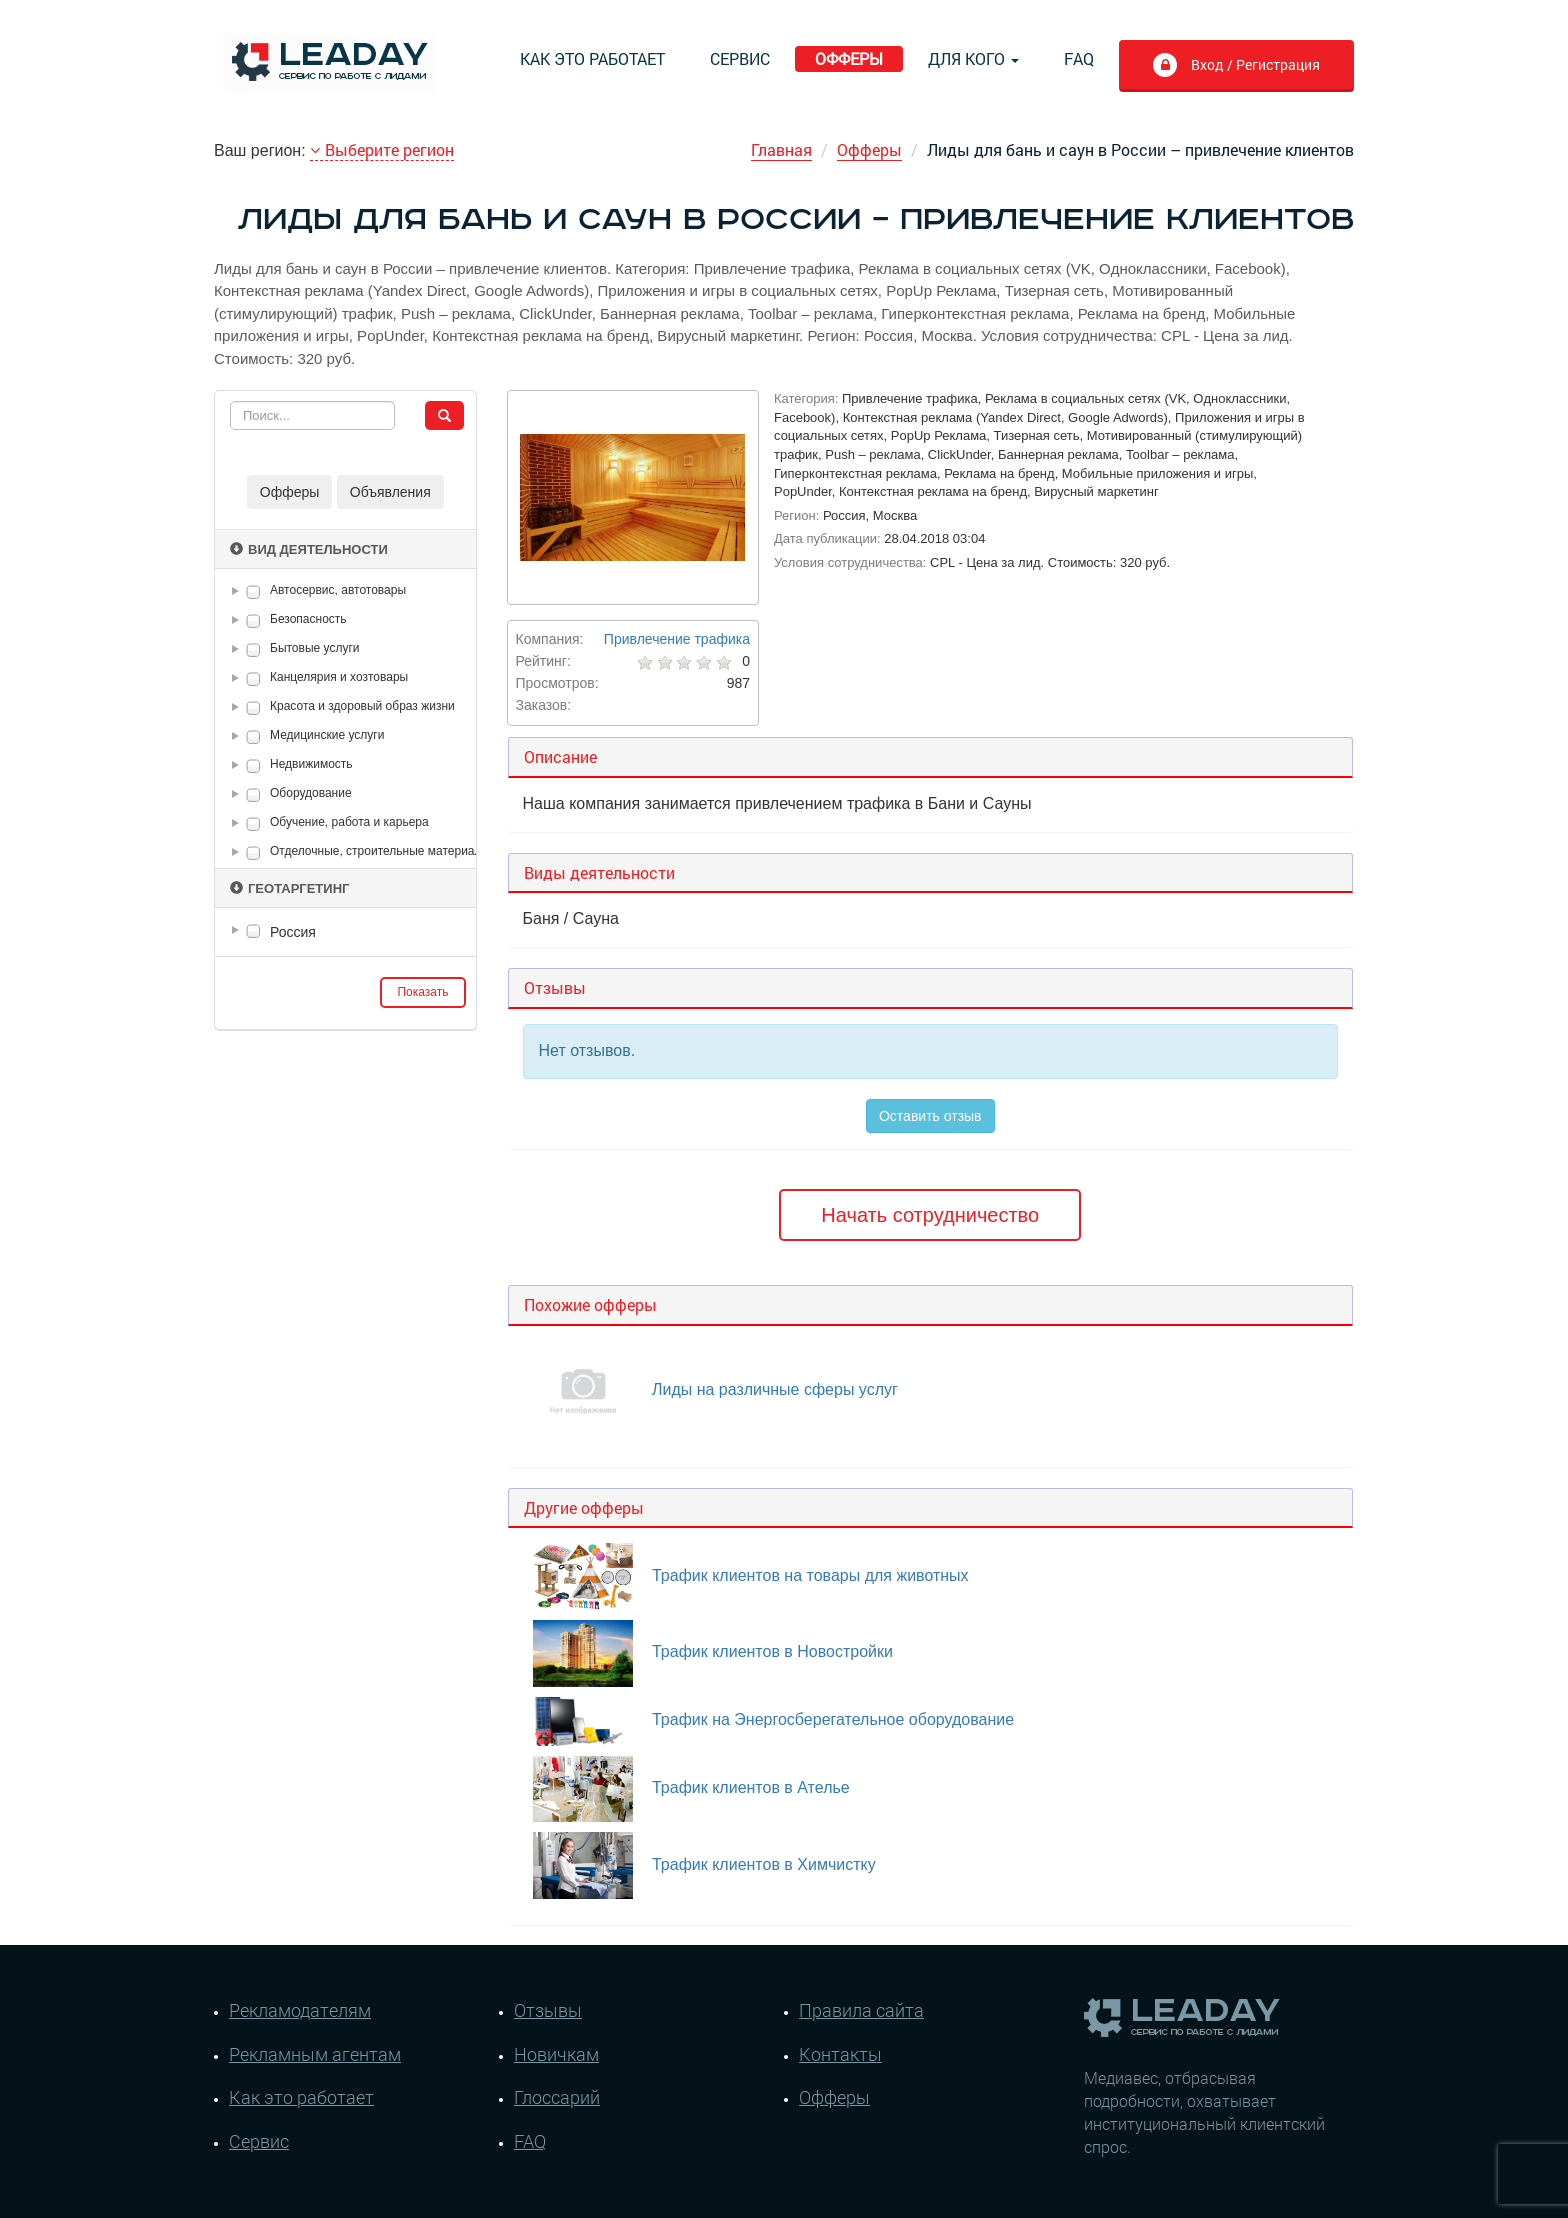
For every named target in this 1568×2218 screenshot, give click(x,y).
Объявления (390, 492)
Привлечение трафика (677, 639)
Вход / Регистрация (1236, 67)
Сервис (740, 58)
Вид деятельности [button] (309, 549)
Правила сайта (861, 2010)
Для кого (973, 58)
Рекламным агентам (315, 2054)
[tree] (345, 932)
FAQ (1079, 58)
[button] (239, 591)
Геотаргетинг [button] (289, 888)
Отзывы (548, 2010)
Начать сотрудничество (930, 1215)
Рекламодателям (300, 2010)
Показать (422, 992)
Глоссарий (557, 2097)
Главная (781, 149)
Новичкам (556, 2054)
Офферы (849, 58)
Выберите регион (382, 149)
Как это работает (592, 58)
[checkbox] (253, 591)
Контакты (840, 2054)
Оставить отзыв (930, 1116)
